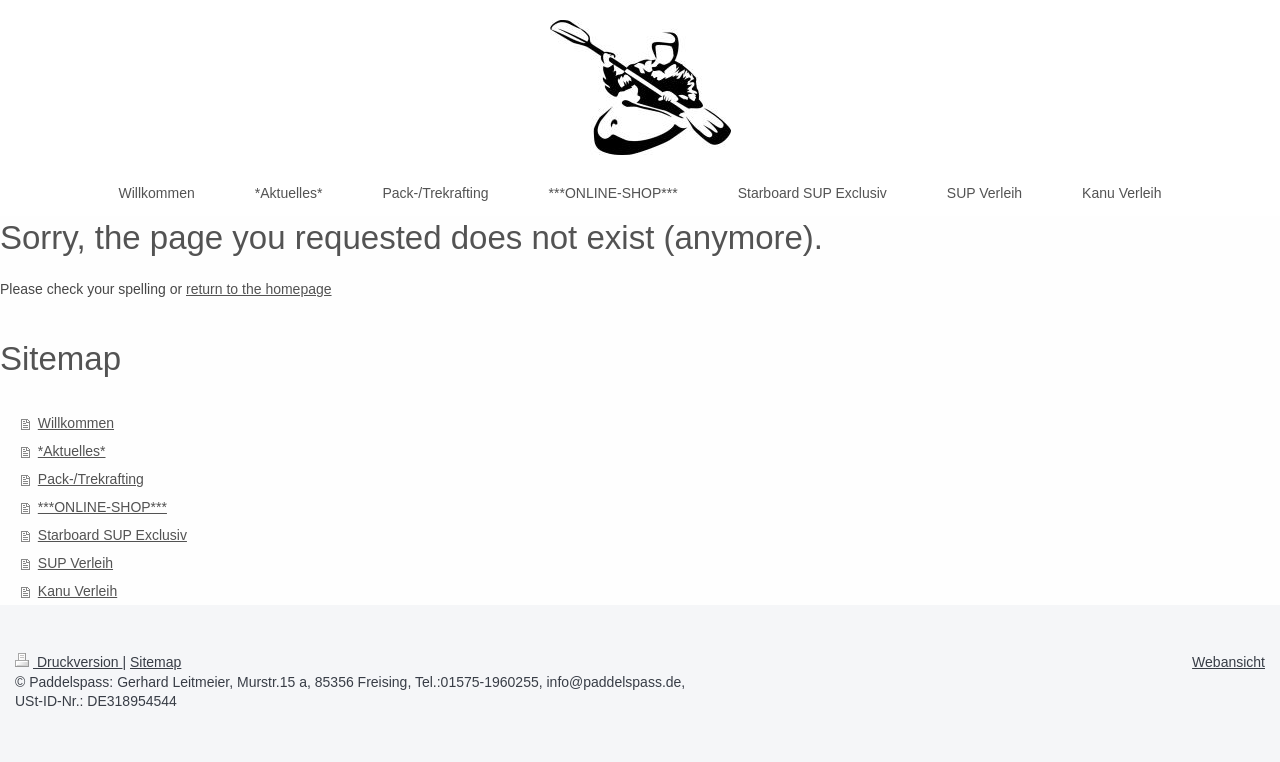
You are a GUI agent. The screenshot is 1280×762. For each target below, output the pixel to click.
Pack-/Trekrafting (91, 479)
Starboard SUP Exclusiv (112, 535)
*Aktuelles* (72, 451)
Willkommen (76, 423)
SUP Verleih (75, 563)
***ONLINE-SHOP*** (102, 507)
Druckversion (68, 662)
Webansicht (1228, 662)
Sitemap (155, 662)
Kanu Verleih (77, 591)
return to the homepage (259, 289)
